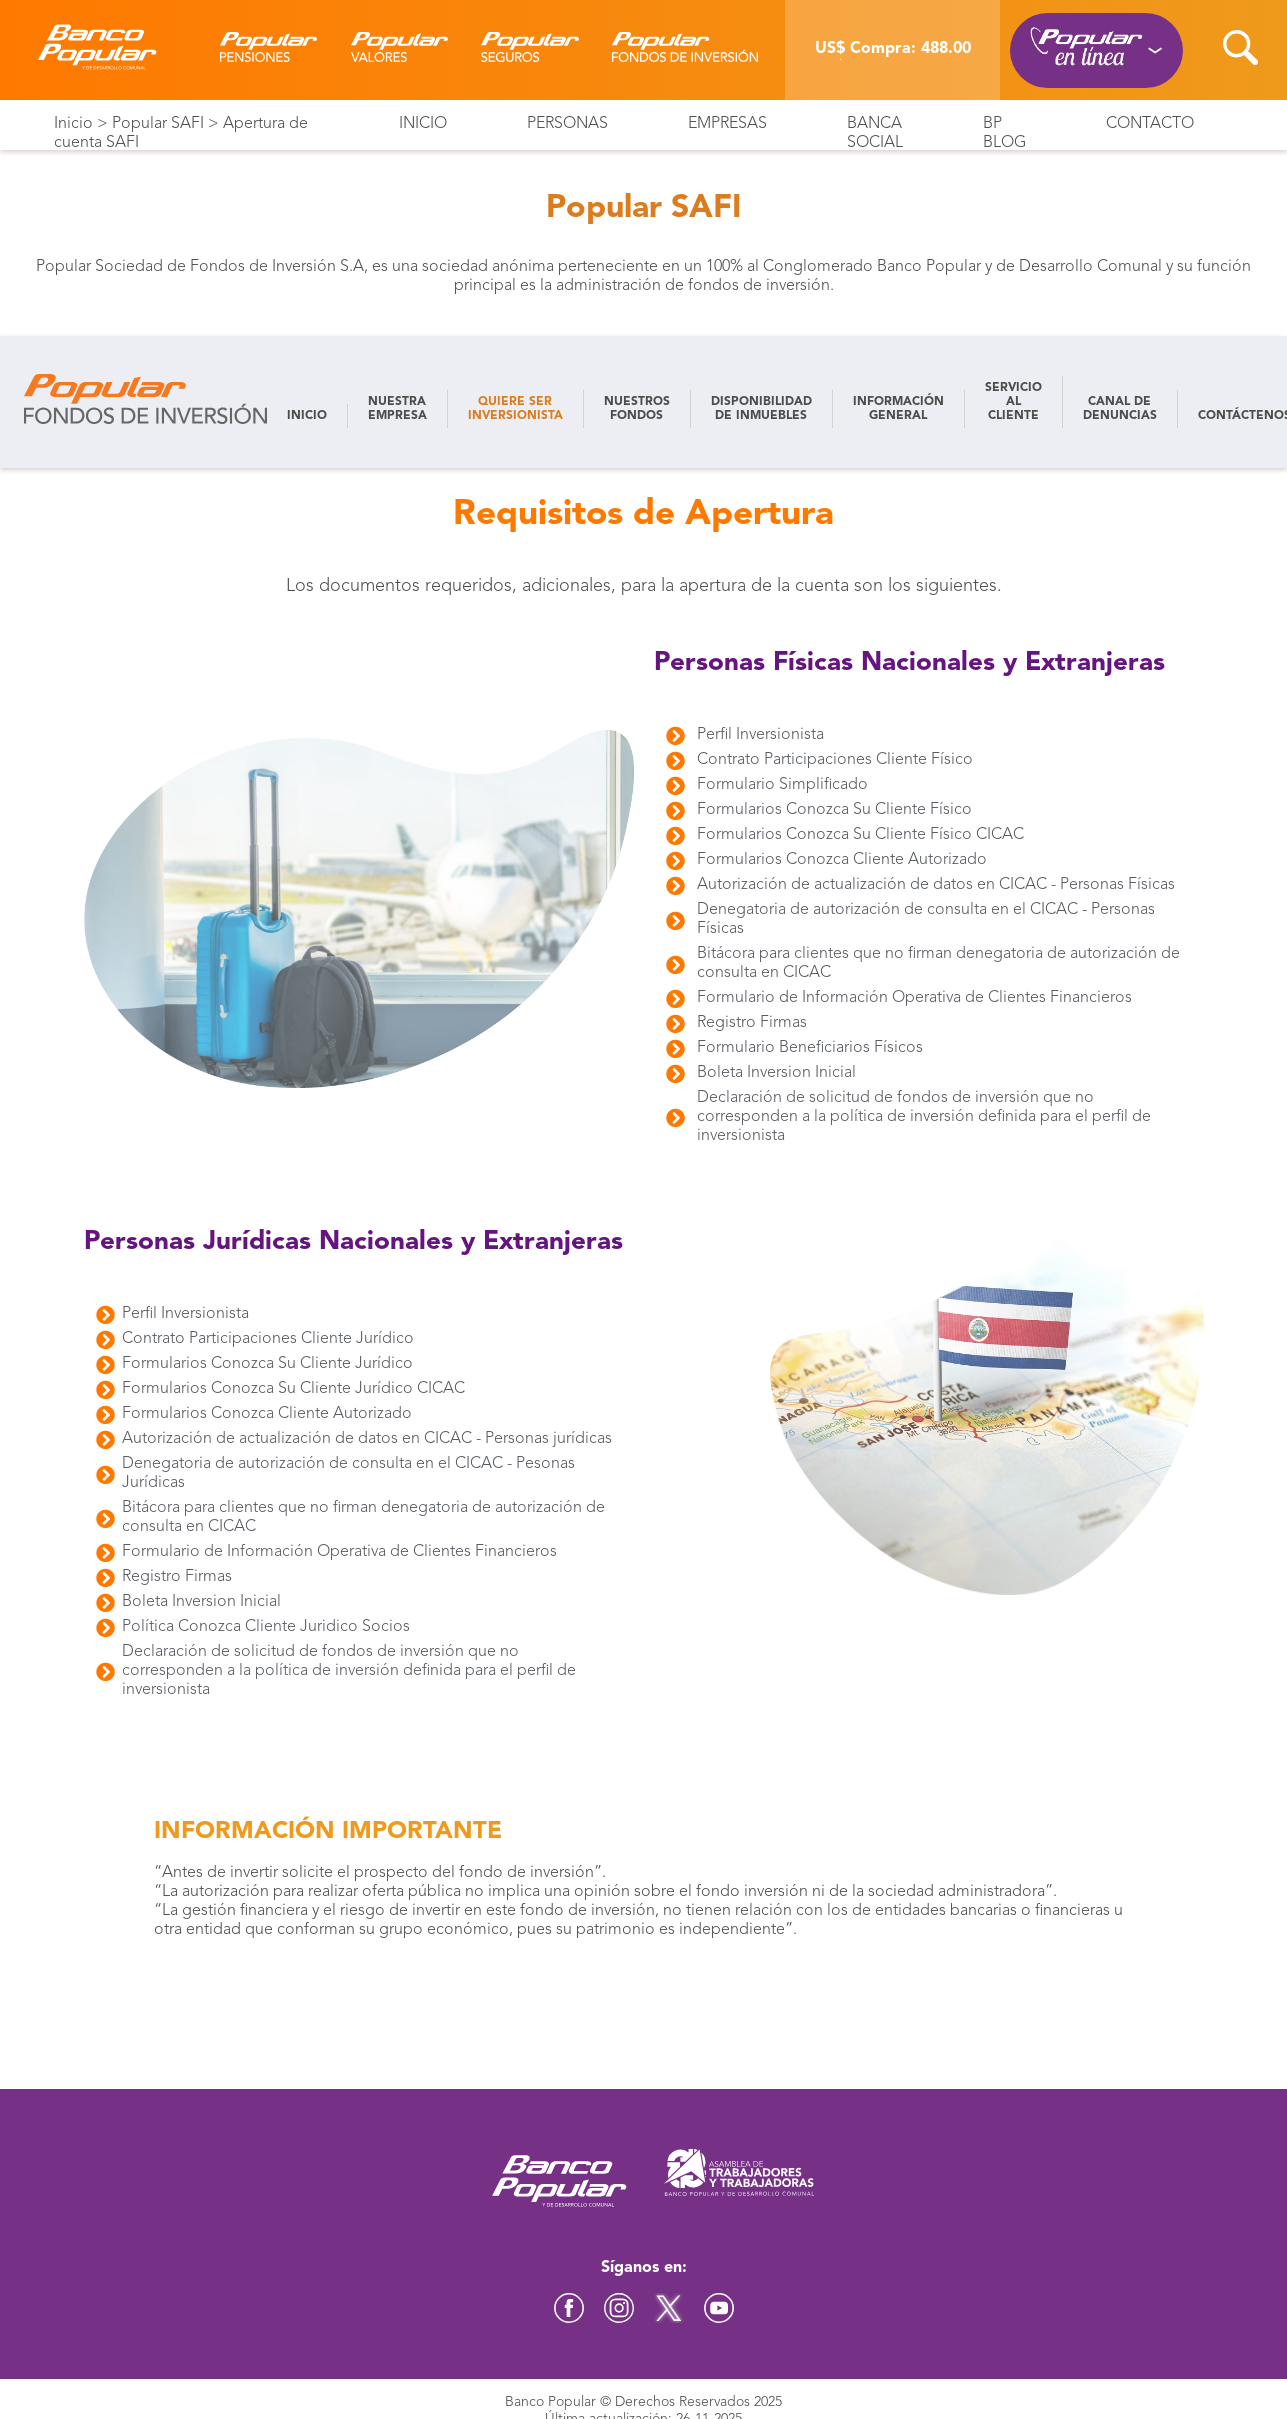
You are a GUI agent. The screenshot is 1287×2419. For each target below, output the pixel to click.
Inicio (73, 124)
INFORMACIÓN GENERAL (898, 409)
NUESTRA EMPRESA (397, 409)
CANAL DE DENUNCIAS (1120, 409)
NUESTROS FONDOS (637, 409)
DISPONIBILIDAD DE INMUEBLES (761, 409)
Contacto (1150, 124)
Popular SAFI (158, 124)
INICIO (307, 416)
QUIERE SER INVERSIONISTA (515, 409)
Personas (567, 124)
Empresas (727, 124)
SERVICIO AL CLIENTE (1013, 402)
